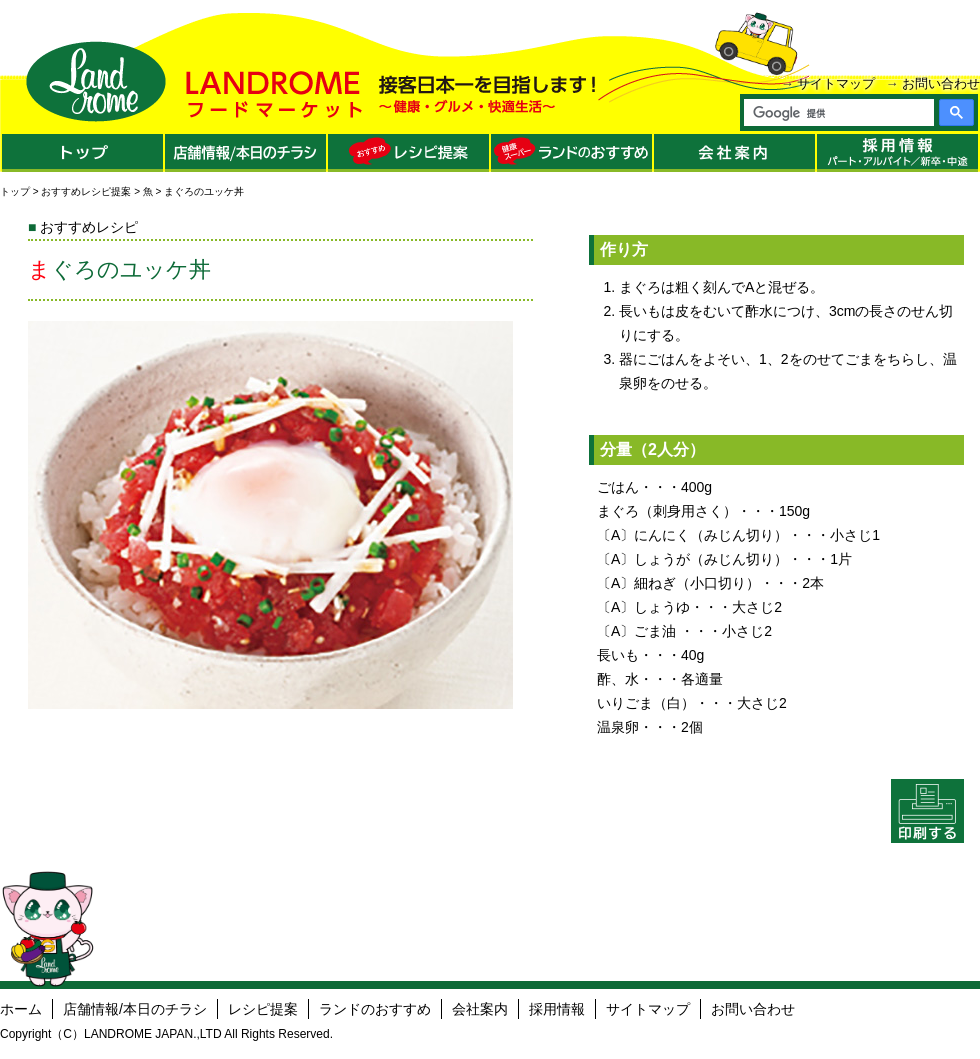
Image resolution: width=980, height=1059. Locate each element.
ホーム (21, 1009)
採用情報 (557, 1009)
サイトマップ (836, 83)
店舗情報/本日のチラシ (135, 1009)
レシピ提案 (263, 1009)
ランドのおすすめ (375, 1009)
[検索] (838, 113)
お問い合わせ (941, 83)
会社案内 (480, 1009)
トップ (15, 191)
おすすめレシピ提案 (86, 191)
